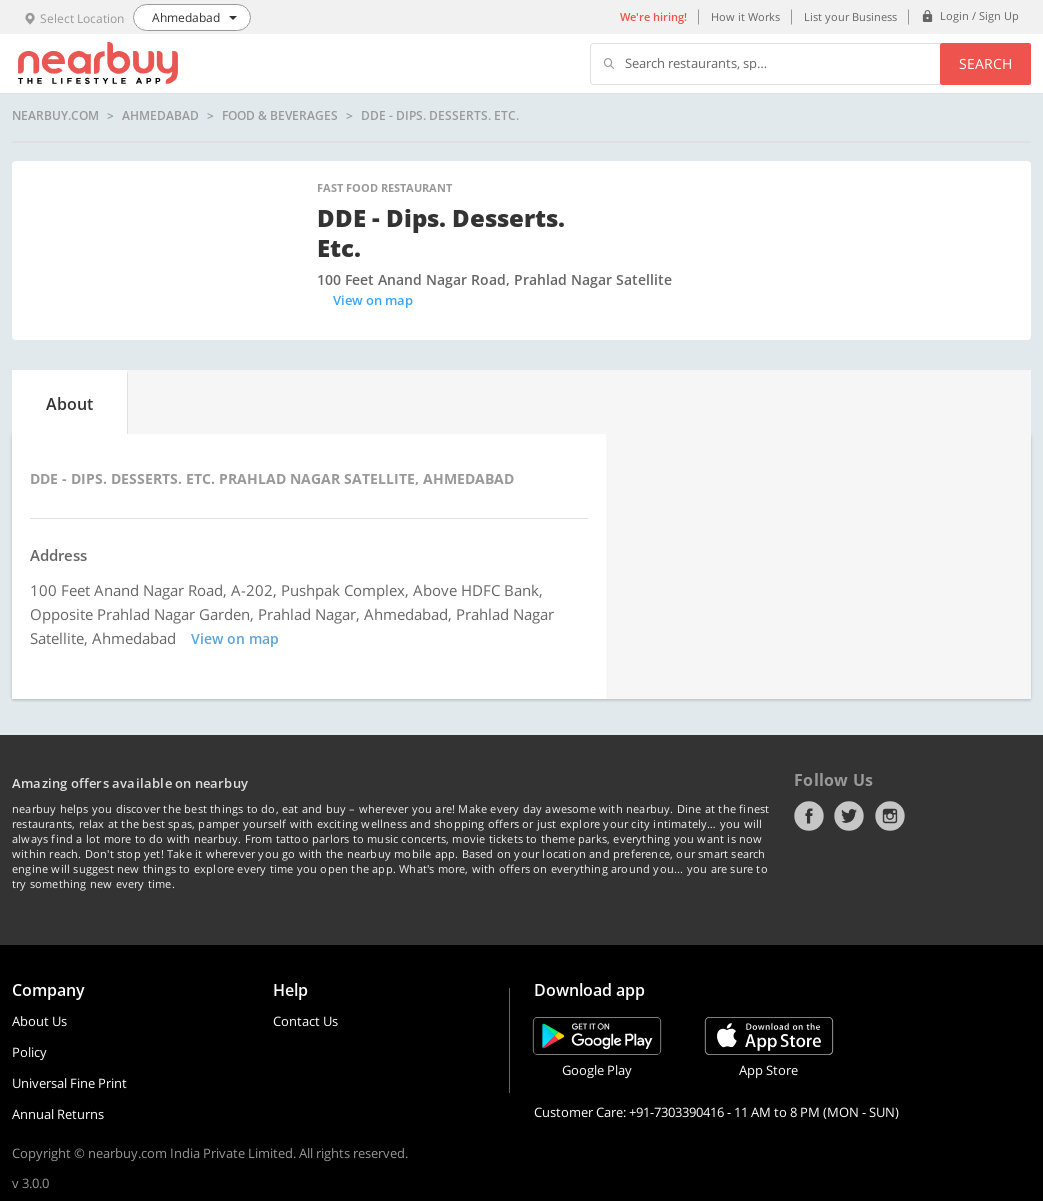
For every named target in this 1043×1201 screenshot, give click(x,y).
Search (985, 63)
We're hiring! (653, 16)
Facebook (809, 816)
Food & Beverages (280, 116)
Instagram (890, 816)
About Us (39, 1021)
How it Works (745, 16)
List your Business (850, 16)
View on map (373, 300)
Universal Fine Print (69, 1083)
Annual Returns (58, 1114)
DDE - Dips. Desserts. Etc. (440, 116)
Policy (29, 1052)
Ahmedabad (160, 116)
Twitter (849, 816)
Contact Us (305, 1021)
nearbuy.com (55, 116)
